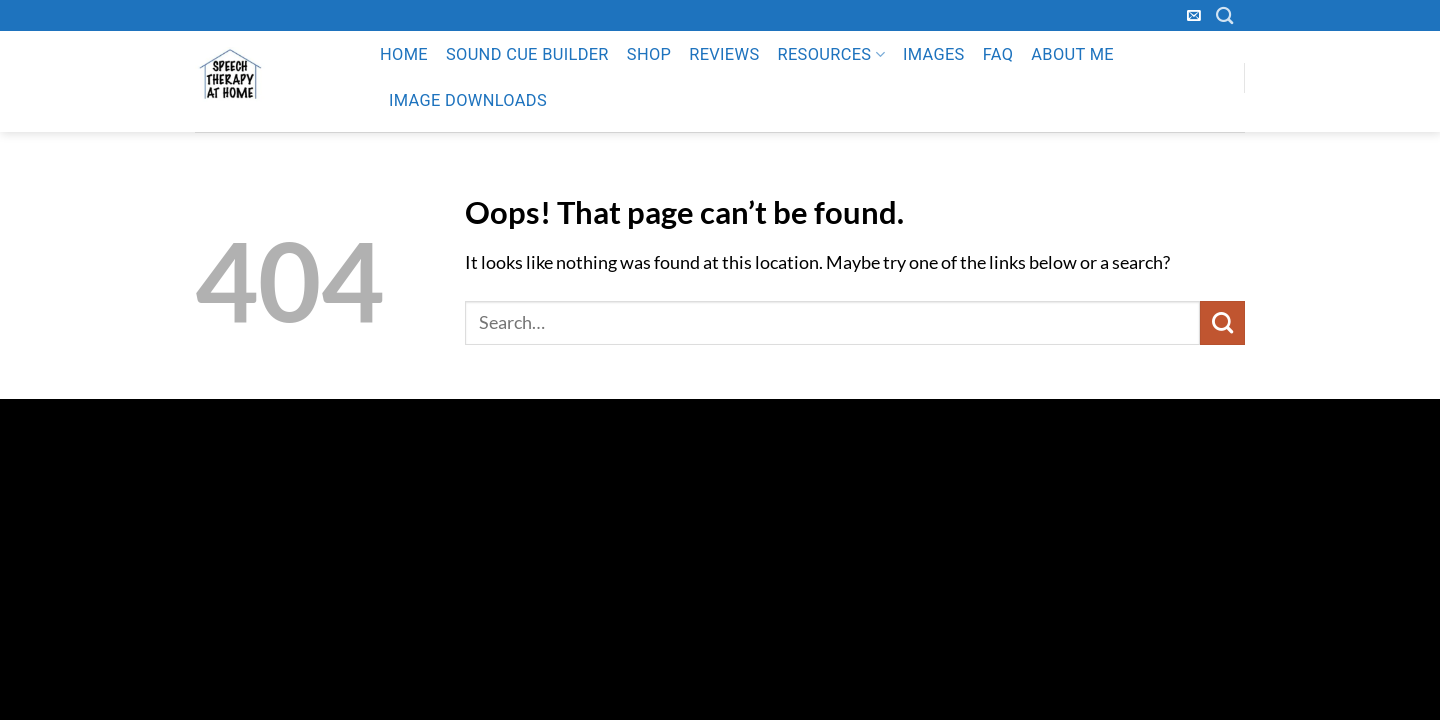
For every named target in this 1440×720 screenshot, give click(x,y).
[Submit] (1222, 323)
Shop (649, 54)
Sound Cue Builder (527, 54)
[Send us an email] (1194, 16)
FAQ (998, 54)
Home (404, 54)
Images (934, 54)
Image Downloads (468, 100)
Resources (830, 55)
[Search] (1225, 15)
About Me (1072, 54)
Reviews (724, 54)
